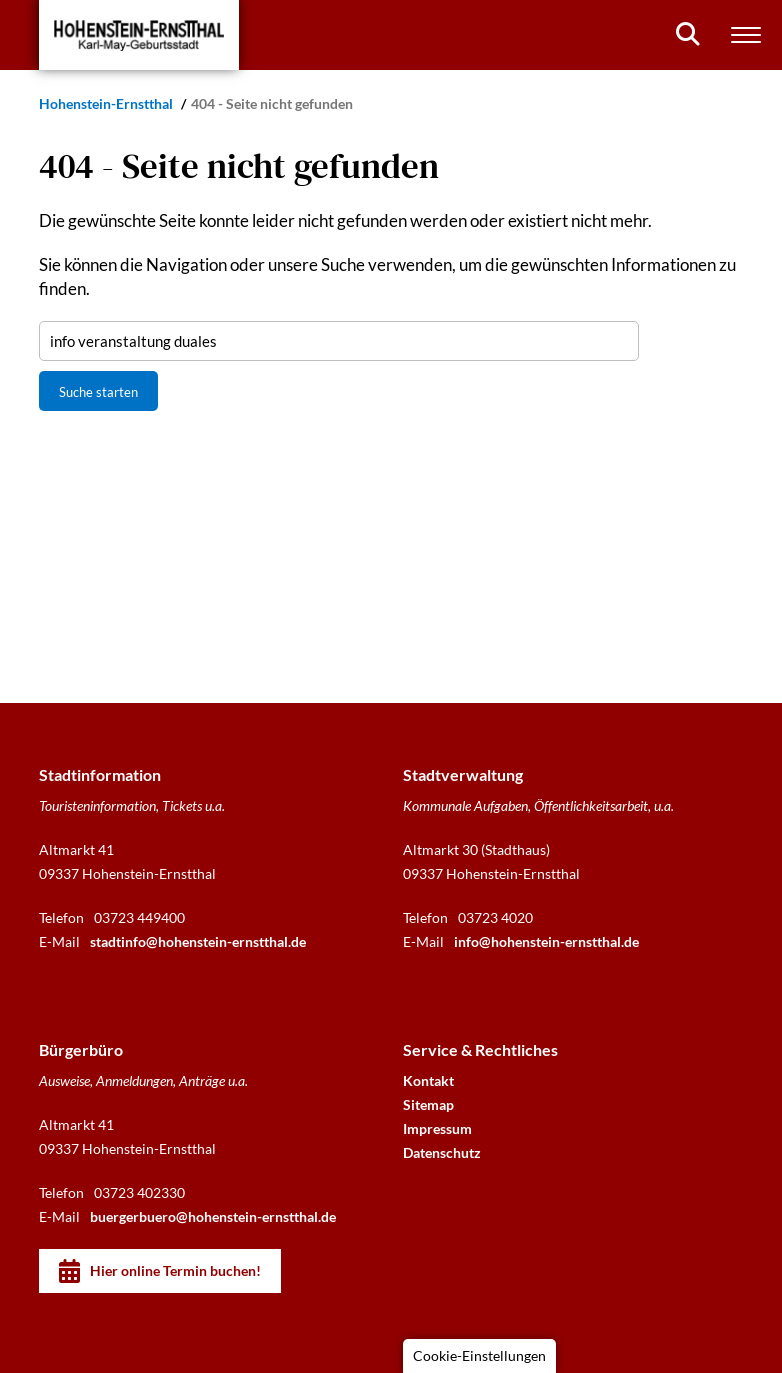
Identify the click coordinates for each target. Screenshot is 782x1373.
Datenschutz (442, 1152)
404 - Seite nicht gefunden (272, 103)
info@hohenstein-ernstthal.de (546, 941)
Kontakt (428, 1080)
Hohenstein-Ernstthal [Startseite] (107, 103)
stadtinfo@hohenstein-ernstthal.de (198, 941)
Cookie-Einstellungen (479, 1355)
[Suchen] (688, 34)
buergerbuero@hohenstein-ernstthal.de (213, 1216)
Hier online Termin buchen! (175, 1270)
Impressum (437, 1128)
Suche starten (98, 392)
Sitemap (428, 1104)
